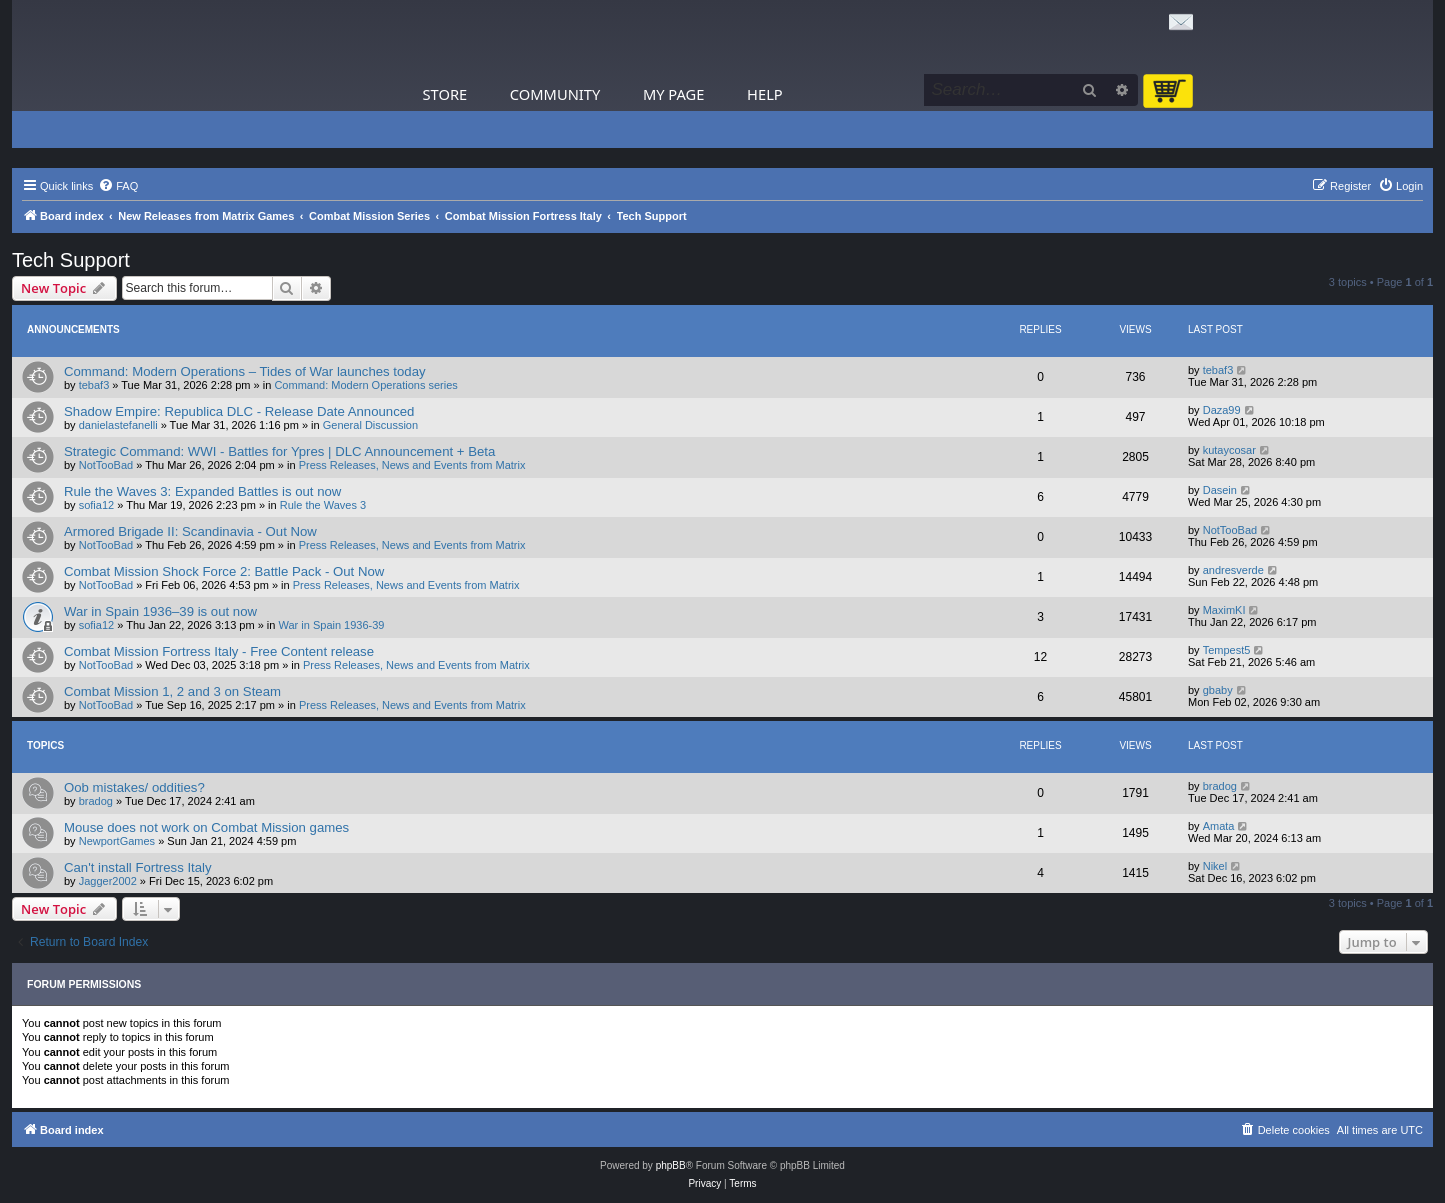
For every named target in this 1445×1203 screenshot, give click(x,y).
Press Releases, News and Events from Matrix (412, 465)
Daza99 (1222, 410)
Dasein (1220, 490)
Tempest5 (1227, 650)
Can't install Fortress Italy (138, 867)
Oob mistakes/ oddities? (134, 787)
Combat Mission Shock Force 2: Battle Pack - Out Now (224, 571)
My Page (674, 94)
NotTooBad (106, 465)
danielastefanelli (118, 425)
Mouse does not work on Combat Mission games (206, 827)
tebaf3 (94, 385)
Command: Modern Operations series (365, 385)
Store (445, 94)
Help (765, 94)
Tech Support (71, 260)
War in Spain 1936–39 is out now (160, 611)
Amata (1219, 826)
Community (555, 94)
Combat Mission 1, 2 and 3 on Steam (172, 691)
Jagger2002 (108, 881)
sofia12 (96, 505)
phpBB (671, 1165)
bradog (96, 801)
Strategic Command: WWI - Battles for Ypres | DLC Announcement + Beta (279, 451)
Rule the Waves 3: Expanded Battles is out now (202, 491)
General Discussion (370, 425)
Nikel (1215, 866)
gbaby (1218, 690)
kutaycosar (1229, 450)
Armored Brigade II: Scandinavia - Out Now (190, 531)
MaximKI (1224, 610)
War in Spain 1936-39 (332, 625)
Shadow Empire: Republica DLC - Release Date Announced (239, 411)
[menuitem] (118, 186)
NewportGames (117, 841)
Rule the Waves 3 (323, 505)
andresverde (1233, 570)
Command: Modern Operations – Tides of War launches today (245, 371)
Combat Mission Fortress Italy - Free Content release (219, 651)
